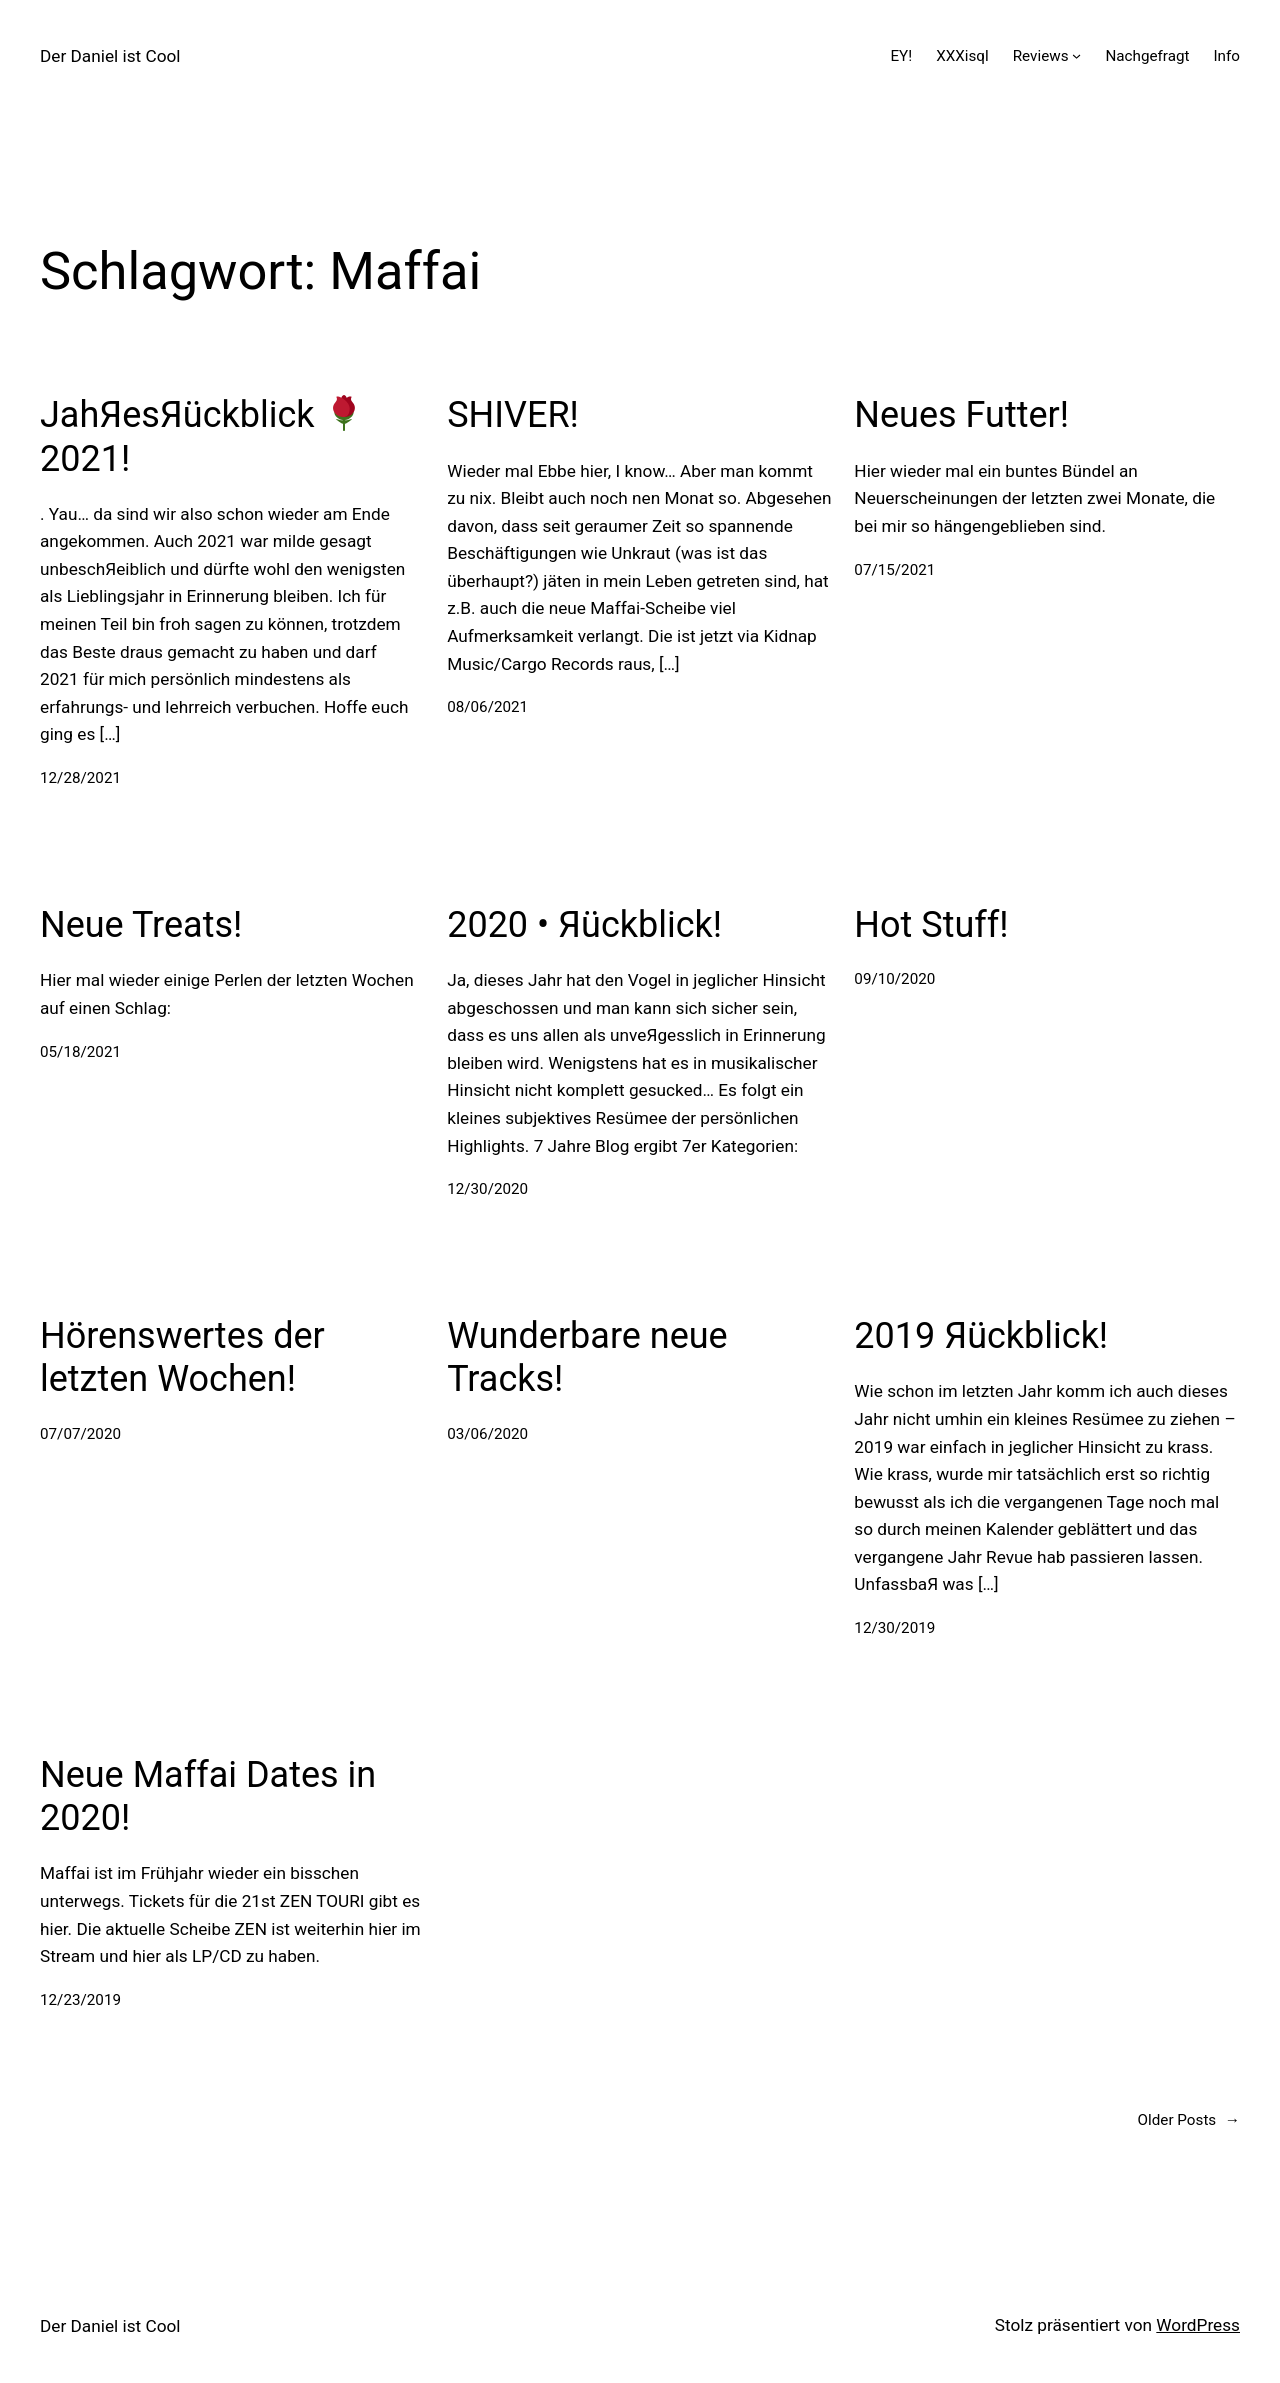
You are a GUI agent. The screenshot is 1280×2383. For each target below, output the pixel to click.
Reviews (1041, 56)
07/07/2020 (80, 1434)
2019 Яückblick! (981, 1336)
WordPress (1198, 2325)
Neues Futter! (961, 415)
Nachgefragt (1147, 56)
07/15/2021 (894, 570)
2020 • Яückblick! (584, 925)
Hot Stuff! (931, 925)
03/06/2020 (487, 1434)
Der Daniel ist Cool (110, 56)
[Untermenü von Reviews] (1076, 55)
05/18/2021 (80, 1052)
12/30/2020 (487, 1189)
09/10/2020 (894, 979)
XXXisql (962, 56)
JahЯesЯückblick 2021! (201, 436)
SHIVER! (513, 415)
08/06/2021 (487, 707)
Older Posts (1189, 2120)
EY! (901, 56)
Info (1226, 56)
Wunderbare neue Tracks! (587, 1357)
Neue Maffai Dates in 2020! (208, 1796)
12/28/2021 (80, 778)
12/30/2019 (894, 1628)
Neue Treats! (141, 925)
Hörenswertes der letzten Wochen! (182, 1357)
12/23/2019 (80, 2000)
